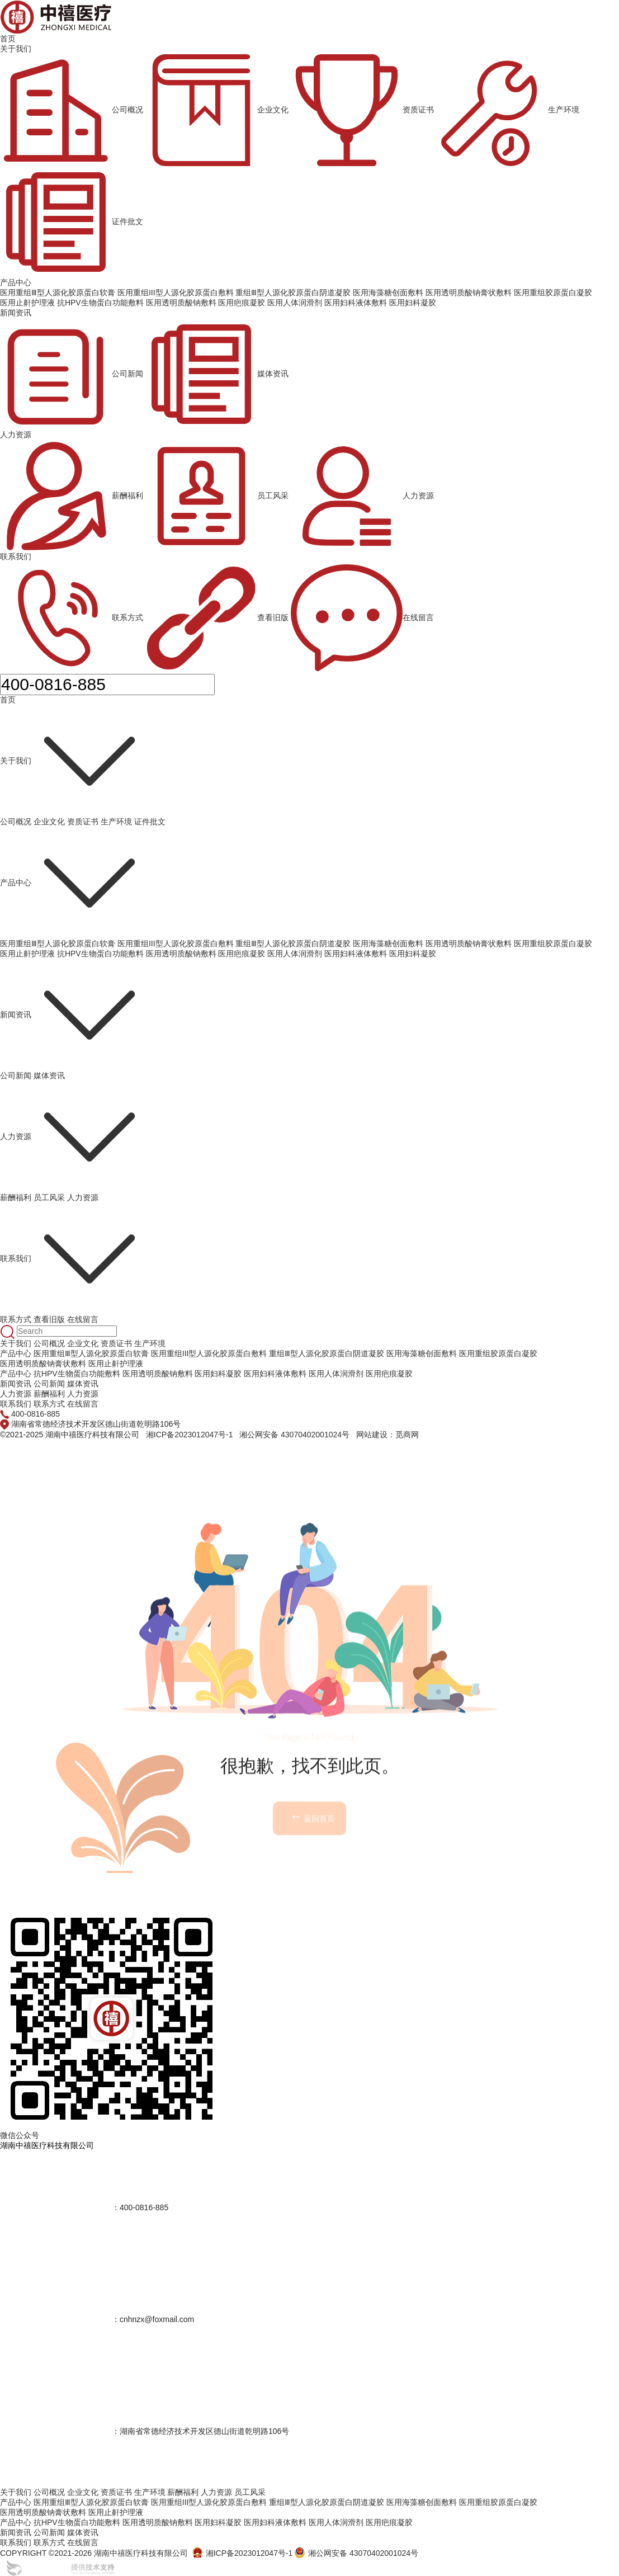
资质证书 (362, 110)
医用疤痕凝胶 (241, 953)
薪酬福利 (71, 496)
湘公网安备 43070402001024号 (294, 1434)
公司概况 (71, 110)
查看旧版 (217, 618)
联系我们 (15, 556)
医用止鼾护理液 (27, 953)
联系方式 (71, 618)
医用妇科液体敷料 (355, 953)
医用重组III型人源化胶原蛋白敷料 (175, 943)
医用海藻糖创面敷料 (388, 943)
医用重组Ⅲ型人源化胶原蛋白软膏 (57, 943)
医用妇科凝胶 (412, 953)
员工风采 (217, 496)
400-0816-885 (35, 1413)
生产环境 (507, 110)
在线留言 (362, 618)
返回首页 (313, 1901)
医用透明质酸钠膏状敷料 (469, 943)
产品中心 (15, 282)
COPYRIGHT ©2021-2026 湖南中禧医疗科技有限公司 (94, 2553)
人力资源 (15, 434)
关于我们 (15, 48)
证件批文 (71, 222)
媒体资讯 (217, 374)
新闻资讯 (15, 312)
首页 (8, 38)
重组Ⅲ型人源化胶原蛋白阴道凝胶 (293, 943)
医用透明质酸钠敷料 (181, 953)
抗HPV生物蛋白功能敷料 (100, 953)
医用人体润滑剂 (294, 953)
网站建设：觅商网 (387, 1434)
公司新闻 (71, 374)
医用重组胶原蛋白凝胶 (553, 943)
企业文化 (217, 110)
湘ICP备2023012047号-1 (189, 1434)
